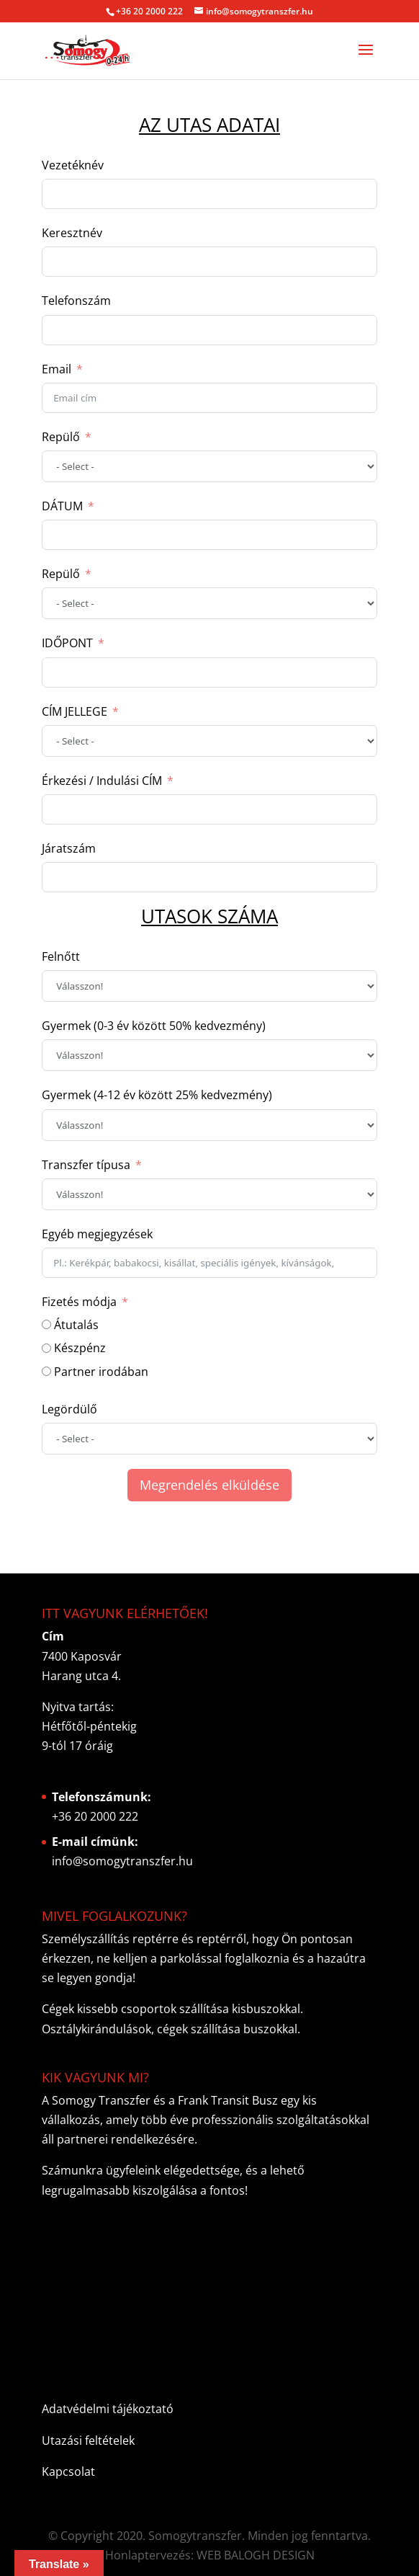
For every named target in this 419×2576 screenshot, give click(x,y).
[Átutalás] (46, 1324)
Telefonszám (76, 300)
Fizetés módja (79, 1302)
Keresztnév (72, 233)
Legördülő (69, 1409)
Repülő (61, 437)
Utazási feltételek (88, 2440)
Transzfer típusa (86, 1165)
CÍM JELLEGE (74, 711)
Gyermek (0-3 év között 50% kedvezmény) (154, 1026)
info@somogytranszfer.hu (122, 1861)
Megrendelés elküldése (209, 1484)
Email (56, 369)
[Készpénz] (46, 1348)
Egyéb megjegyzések (97, 1234)
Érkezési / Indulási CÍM (102, 781)
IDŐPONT (67, 643)
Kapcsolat (68, 2471)
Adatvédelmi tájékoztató (108, 2409)
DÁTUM (62, 506)
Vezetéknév (73, 165)
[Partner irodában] (46, 1371)
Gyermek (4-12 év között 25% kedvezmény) (157, 1095)
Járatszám (69, 848)
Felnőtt (61, 956)
